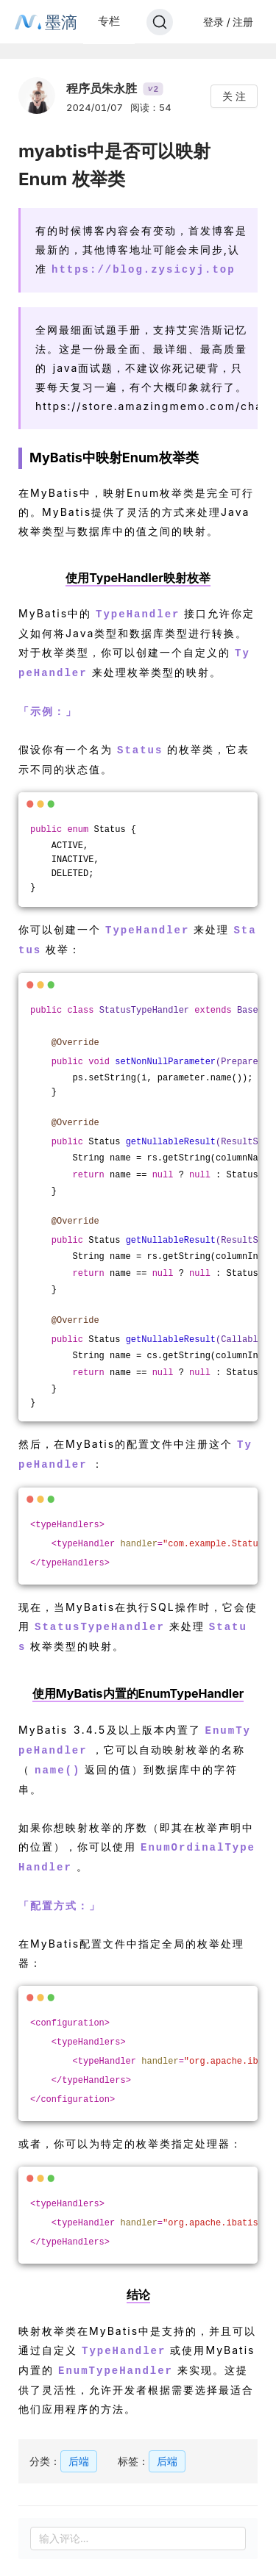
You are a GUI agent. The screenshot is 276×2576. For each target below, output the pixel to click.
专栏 (109, 21)
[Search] (159, 22)
